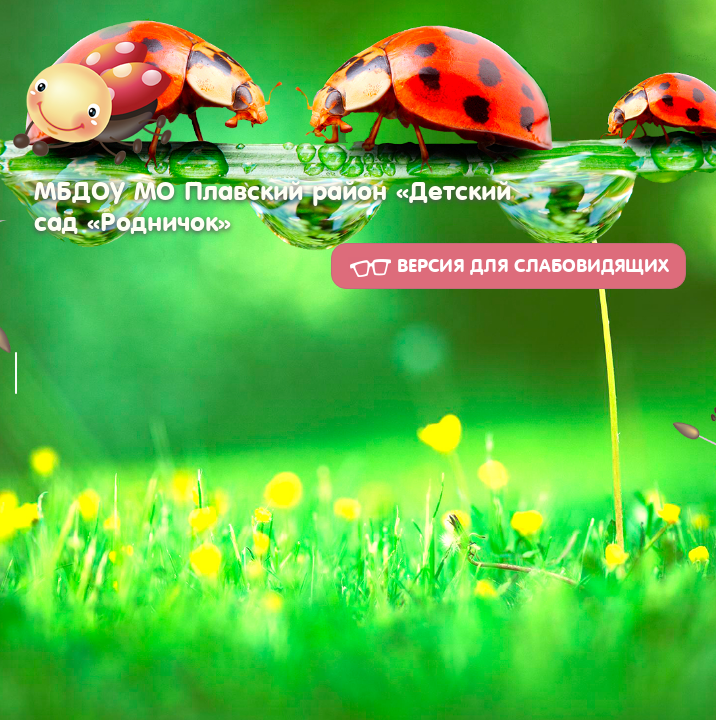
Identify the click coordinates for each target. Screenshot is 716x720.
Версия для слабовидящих (508, 266)
